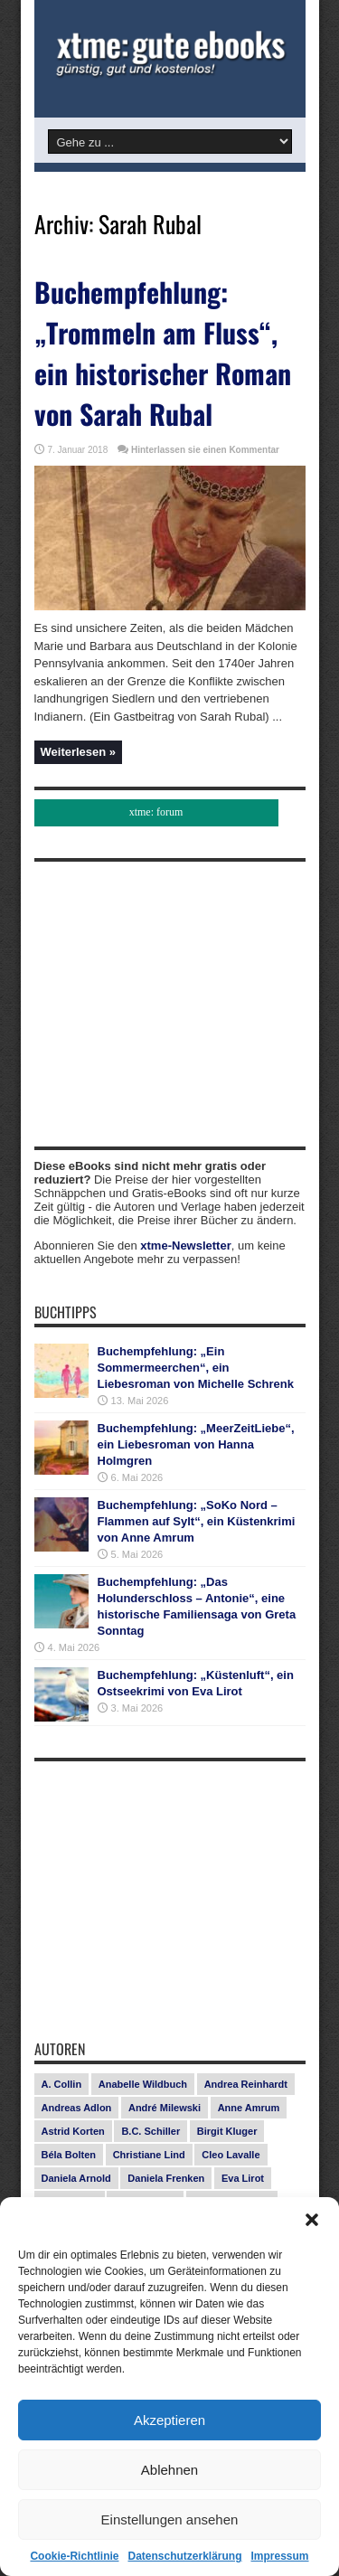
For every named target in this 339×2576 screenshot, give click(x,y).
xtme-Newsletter (185, 1245)
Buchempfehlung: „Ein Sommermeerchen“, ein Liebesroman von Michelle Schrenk (196, 1368)
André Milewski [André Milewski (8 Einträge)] (164, 2107)
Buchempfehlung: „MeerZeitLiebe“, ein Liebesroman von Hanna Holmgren (196, 1444)
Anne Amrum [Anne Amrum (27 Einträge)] (249, 2107)
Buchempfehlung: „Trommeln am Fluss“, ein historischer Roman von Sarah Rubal (162, 352)
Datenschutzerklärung (184, 2556)
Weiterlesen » (79, 752)
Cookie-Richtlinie (74, 2556)
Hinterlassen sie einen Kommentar (205, 450)
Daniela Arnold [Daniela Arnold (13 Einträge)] (76, 2178)
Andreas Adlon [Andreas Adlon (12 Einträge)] (77, 2107)
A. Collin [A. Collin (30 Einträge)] (62, 2084)
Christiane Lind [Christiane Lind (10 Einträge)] (149, 2154)
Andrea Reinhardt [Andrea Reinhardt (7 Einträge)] (245, 2084)
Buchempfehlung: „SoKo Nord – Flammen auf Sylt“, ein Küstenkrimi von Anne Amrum (197, 1521)
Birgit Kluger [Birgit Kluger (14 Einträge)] (227, 2131)
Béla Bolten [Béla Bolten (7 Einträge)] (69, 2154)
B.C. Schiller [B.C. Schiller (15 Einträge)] (150, 2131)
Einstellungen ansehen (170, 2519)
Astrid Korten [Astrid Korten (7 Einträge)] (73, 2131)
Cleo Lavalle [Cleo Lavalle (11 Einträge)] (230, 2154)
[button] (312, 2220)
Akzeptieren (169, 2420)
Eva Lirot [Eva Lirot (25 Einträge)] (242, 2178)
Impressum (280, 2556)
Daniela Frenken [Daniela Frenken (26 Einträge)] (165, 2178)
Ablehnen (169, 2469)
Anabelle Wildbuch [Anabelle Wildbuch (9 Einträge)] (143, 2084)
